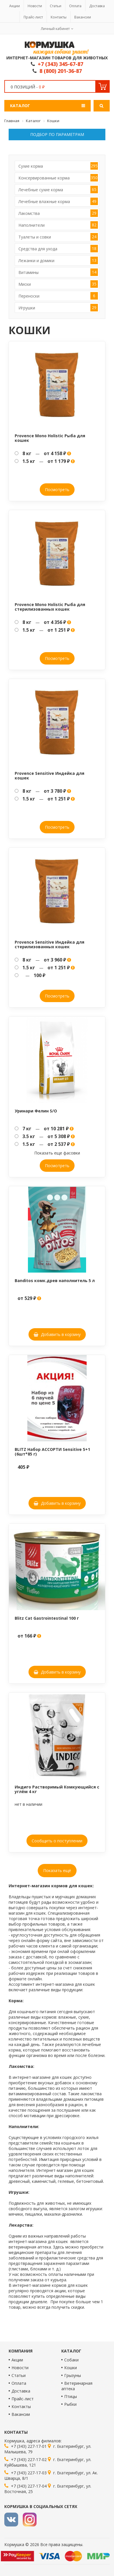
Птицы (70, 2396)
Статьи (55, 5)
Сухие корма (58, 166)
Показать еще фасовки (57, 1153)
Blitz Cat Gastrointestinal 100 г (47, 1618)
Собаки (71, 2360)
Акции (14, 5)
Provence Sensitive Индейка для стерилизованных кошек (49, 944)
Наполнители (58, 225)
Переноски (58, 296)
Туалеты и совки (58, 237)
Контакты (58, 17)
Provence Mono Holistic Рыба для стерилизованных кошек (50, 607)
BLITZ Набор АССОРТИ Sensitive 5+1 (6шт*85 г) (52, 1451)
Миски (58, 284)
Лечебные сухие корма (58, 189)
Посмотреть (57, 489)
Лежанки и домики (58, 260)
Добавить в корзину (57, 1334)
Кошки (70, 2367)
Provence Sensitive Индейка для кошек (49, 775)
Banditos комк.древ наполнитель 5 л (55, 1280)
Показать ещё (57, 1870)
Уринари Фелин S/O (36, 1111)
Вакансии (82, 17)
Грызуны (72, 2375)
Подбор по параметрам (57, 134)
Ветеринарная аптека (76, 2385)
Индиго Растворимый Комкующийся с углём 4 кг (57, 1789)
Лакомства (58, 213)
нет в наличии (28, 1804)
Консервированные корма (58, 177)
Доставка (97, 5)
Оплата (75, 5)
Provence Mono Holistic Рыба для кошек (50, 438)
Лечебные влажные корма (58, 201)
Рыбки (70, 2404)
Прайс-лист (33, 17)
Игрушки (58, 307)
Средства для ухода (58, 248)
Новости (35, 5)
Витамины (58, 272)
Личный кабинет (55, 28)
